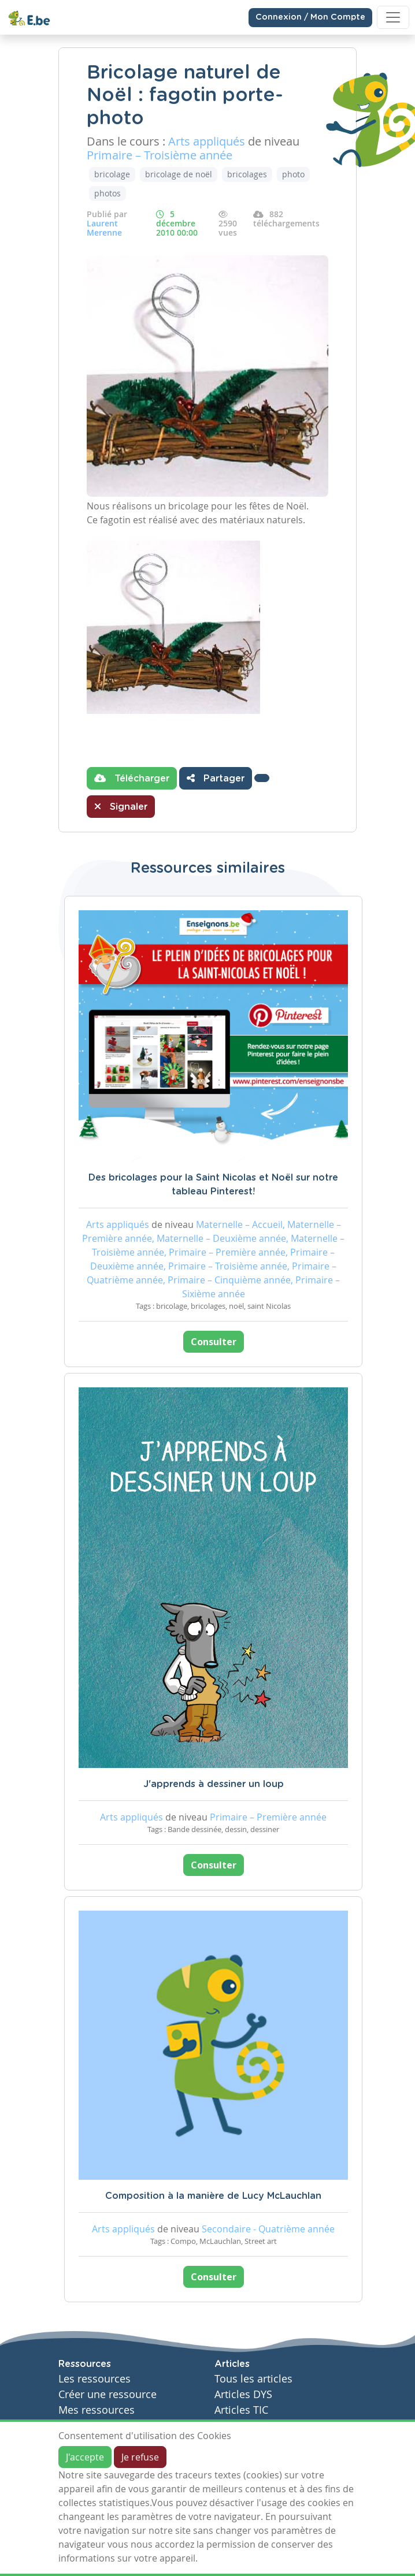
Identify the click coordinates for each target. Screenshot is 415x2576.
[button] (261, 778)
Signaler (120, 806)
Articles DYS (243, 2394)
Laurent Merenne (104, 228)
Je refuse (140, 2457)
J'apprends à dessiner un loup (213, 1784)
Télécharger (131, 778)
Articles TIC (241, 2410)
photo (293, 174)
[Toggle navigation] (393, 17)
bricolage (112, 174)
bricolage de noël (178, 174)
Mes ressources (96, 2410)
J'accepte (85, 2457)
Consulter (213, 1341)
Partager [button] (215, 778)
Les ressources (94, 2378)
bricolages (247, 174)
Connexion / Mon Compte (310, 17)
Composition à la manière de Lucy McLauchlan (213, 2196)
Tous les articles (253, 2378)
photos (107, 193)
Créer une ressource (107, 2394)
